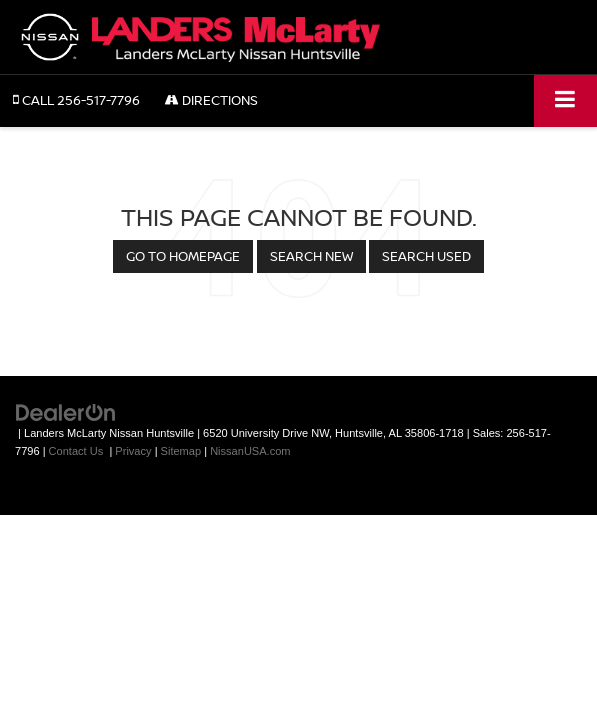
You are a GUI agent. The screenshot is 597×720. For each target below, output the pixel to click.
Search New (311, 256)
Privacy (133, 451)
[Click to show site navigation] (565, 100)
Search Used (426, 256)
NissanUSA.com (250, 451)
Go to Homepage (183, 256)
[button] (76, 100)
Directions (211, 100)
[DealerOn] (66, 411)
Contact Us (76, 451)
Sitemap (181, 451)
